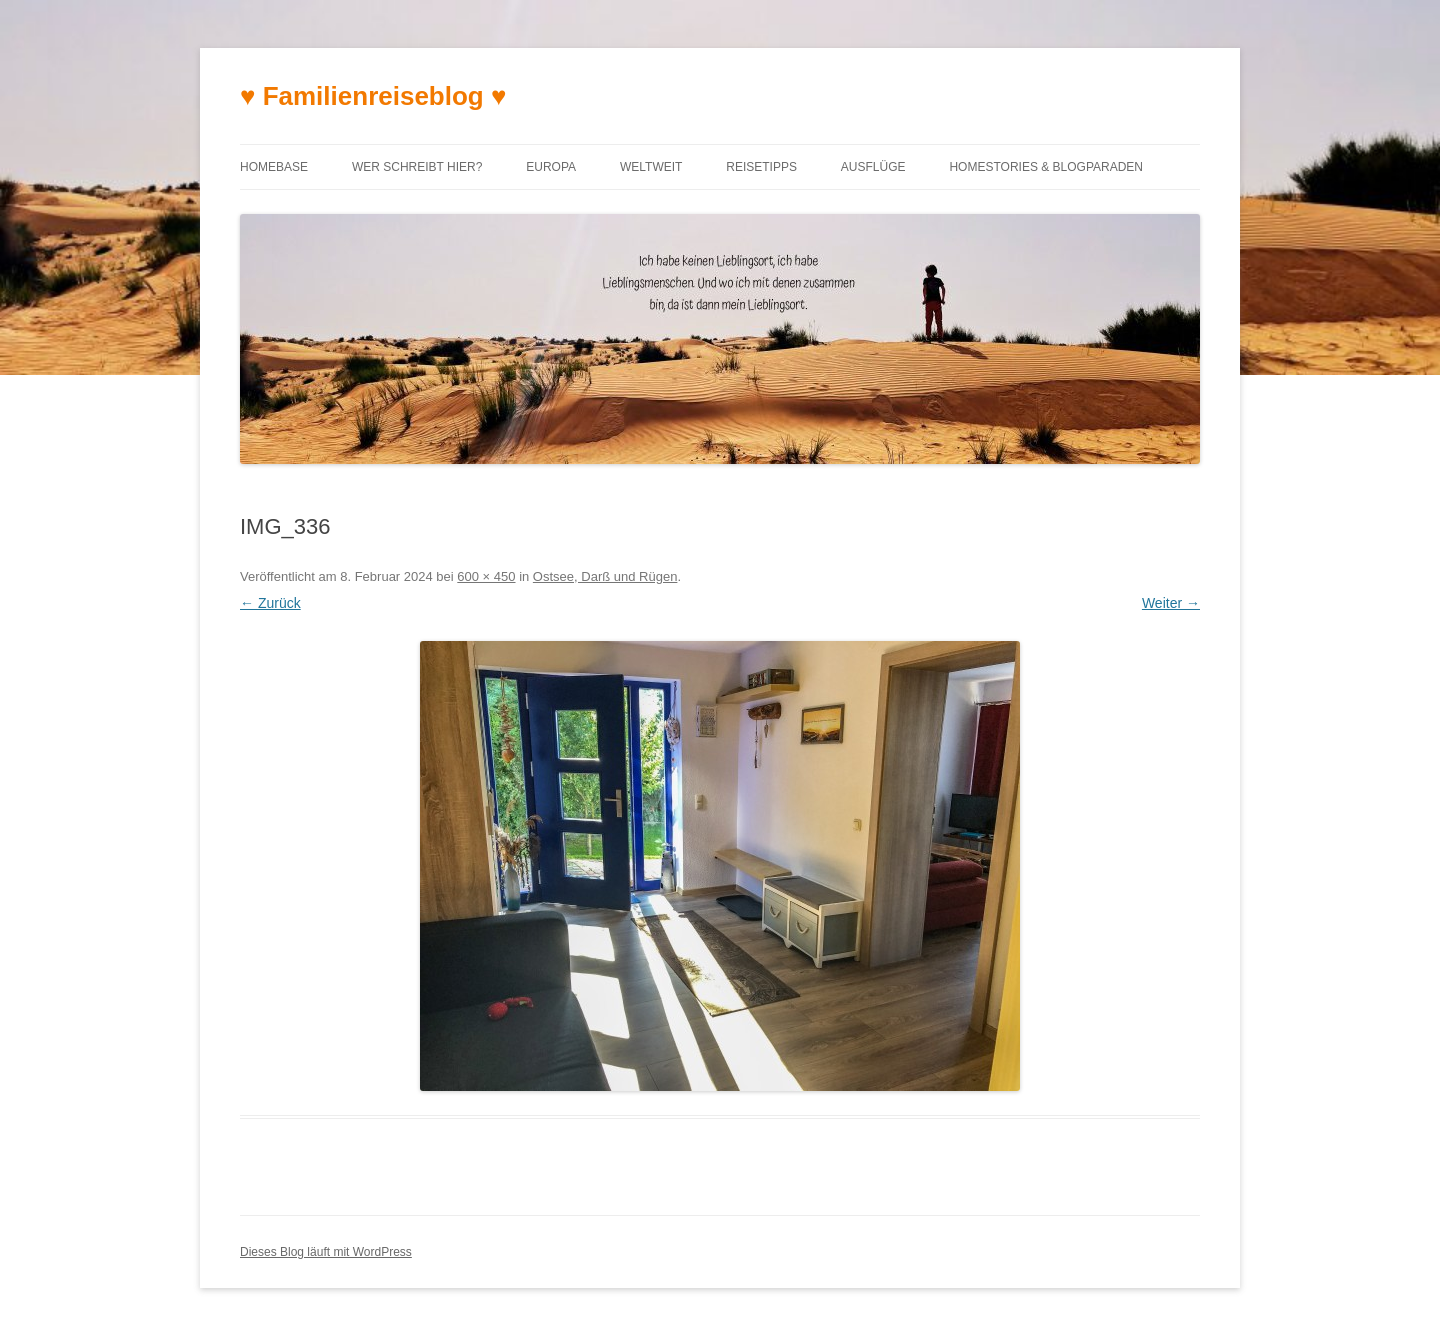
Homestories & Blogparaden (1046, 167)
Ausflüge (873, 167)
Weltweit (651, 167)
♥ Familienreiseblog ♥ (373, 96)
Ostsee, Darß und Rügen (605, 576)
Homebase (274, 167)
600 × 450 (486, 576)
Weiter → (1171, 603)
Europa (551, 167)
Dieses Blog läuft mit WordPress (326, 1252)
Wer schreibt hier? (417, 167)
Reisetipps (761, 167)
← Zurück (270, 603)
